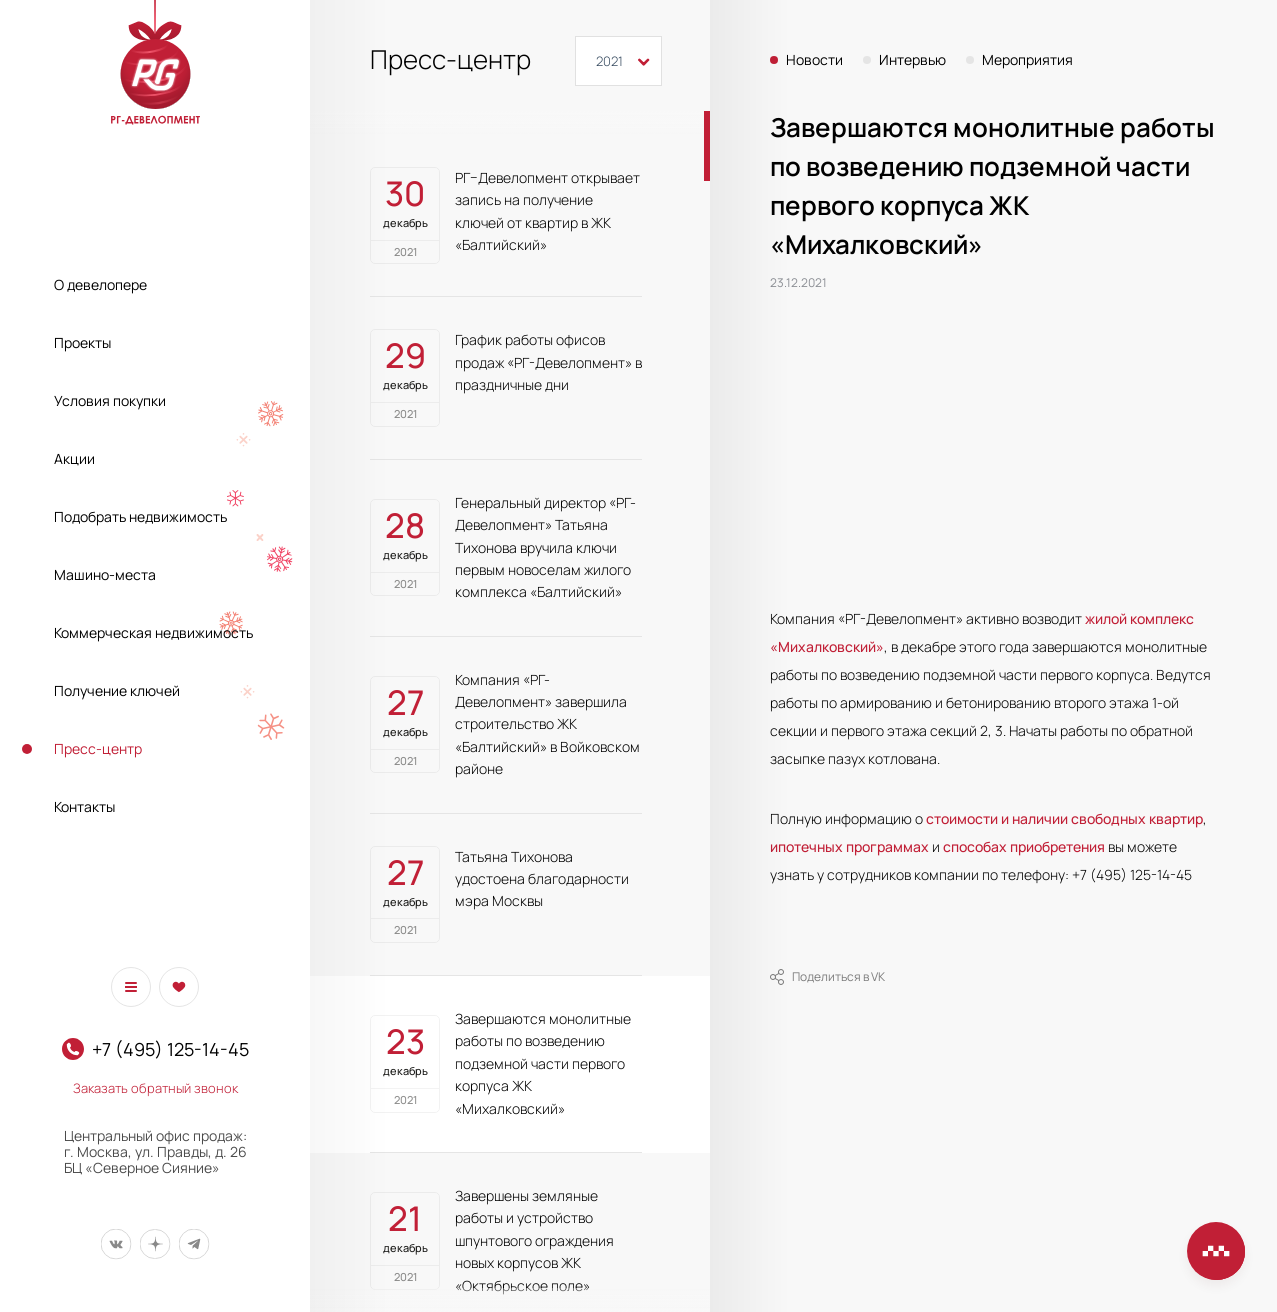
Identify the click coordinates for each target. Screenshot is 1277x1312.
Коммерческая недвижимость (153, 632)
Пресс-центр (98, 748)
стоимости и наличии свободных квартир (1064, 818)
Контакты (84, 806)
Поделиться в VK (827, 977)
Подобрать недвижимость (140, 516)
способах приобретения (1024, 846)
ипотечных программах (849, 846)
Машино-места (105, 574)
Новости (814, 60)
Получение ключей (117, 690)
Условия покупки (110, 400)
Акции (74, 458)
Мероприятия (1027, 60)
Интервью (912, 60)
